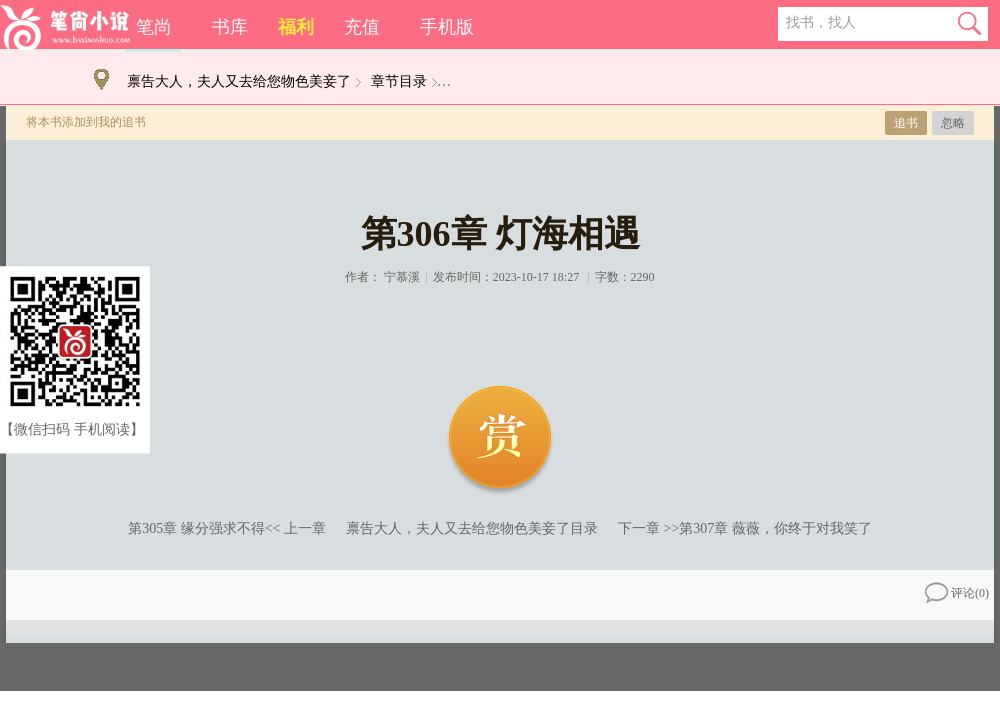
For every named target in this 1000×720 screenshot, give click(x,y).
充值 (362, 27)
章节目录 (399, 81)
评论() (957, 592)
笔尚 (154, 27)
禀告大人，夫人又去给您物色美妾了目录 (472, 528)
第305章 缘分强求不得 (196, 528)
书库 (230, 27)
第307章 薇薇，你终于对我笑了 (775, 528)
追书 (906, 123)
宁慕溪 (402, 277)
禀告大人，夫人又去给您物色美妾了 (239, 81)
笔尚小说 (65, 27)
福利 (296, 27)
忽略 (953, 123)
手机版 (447, 27)
